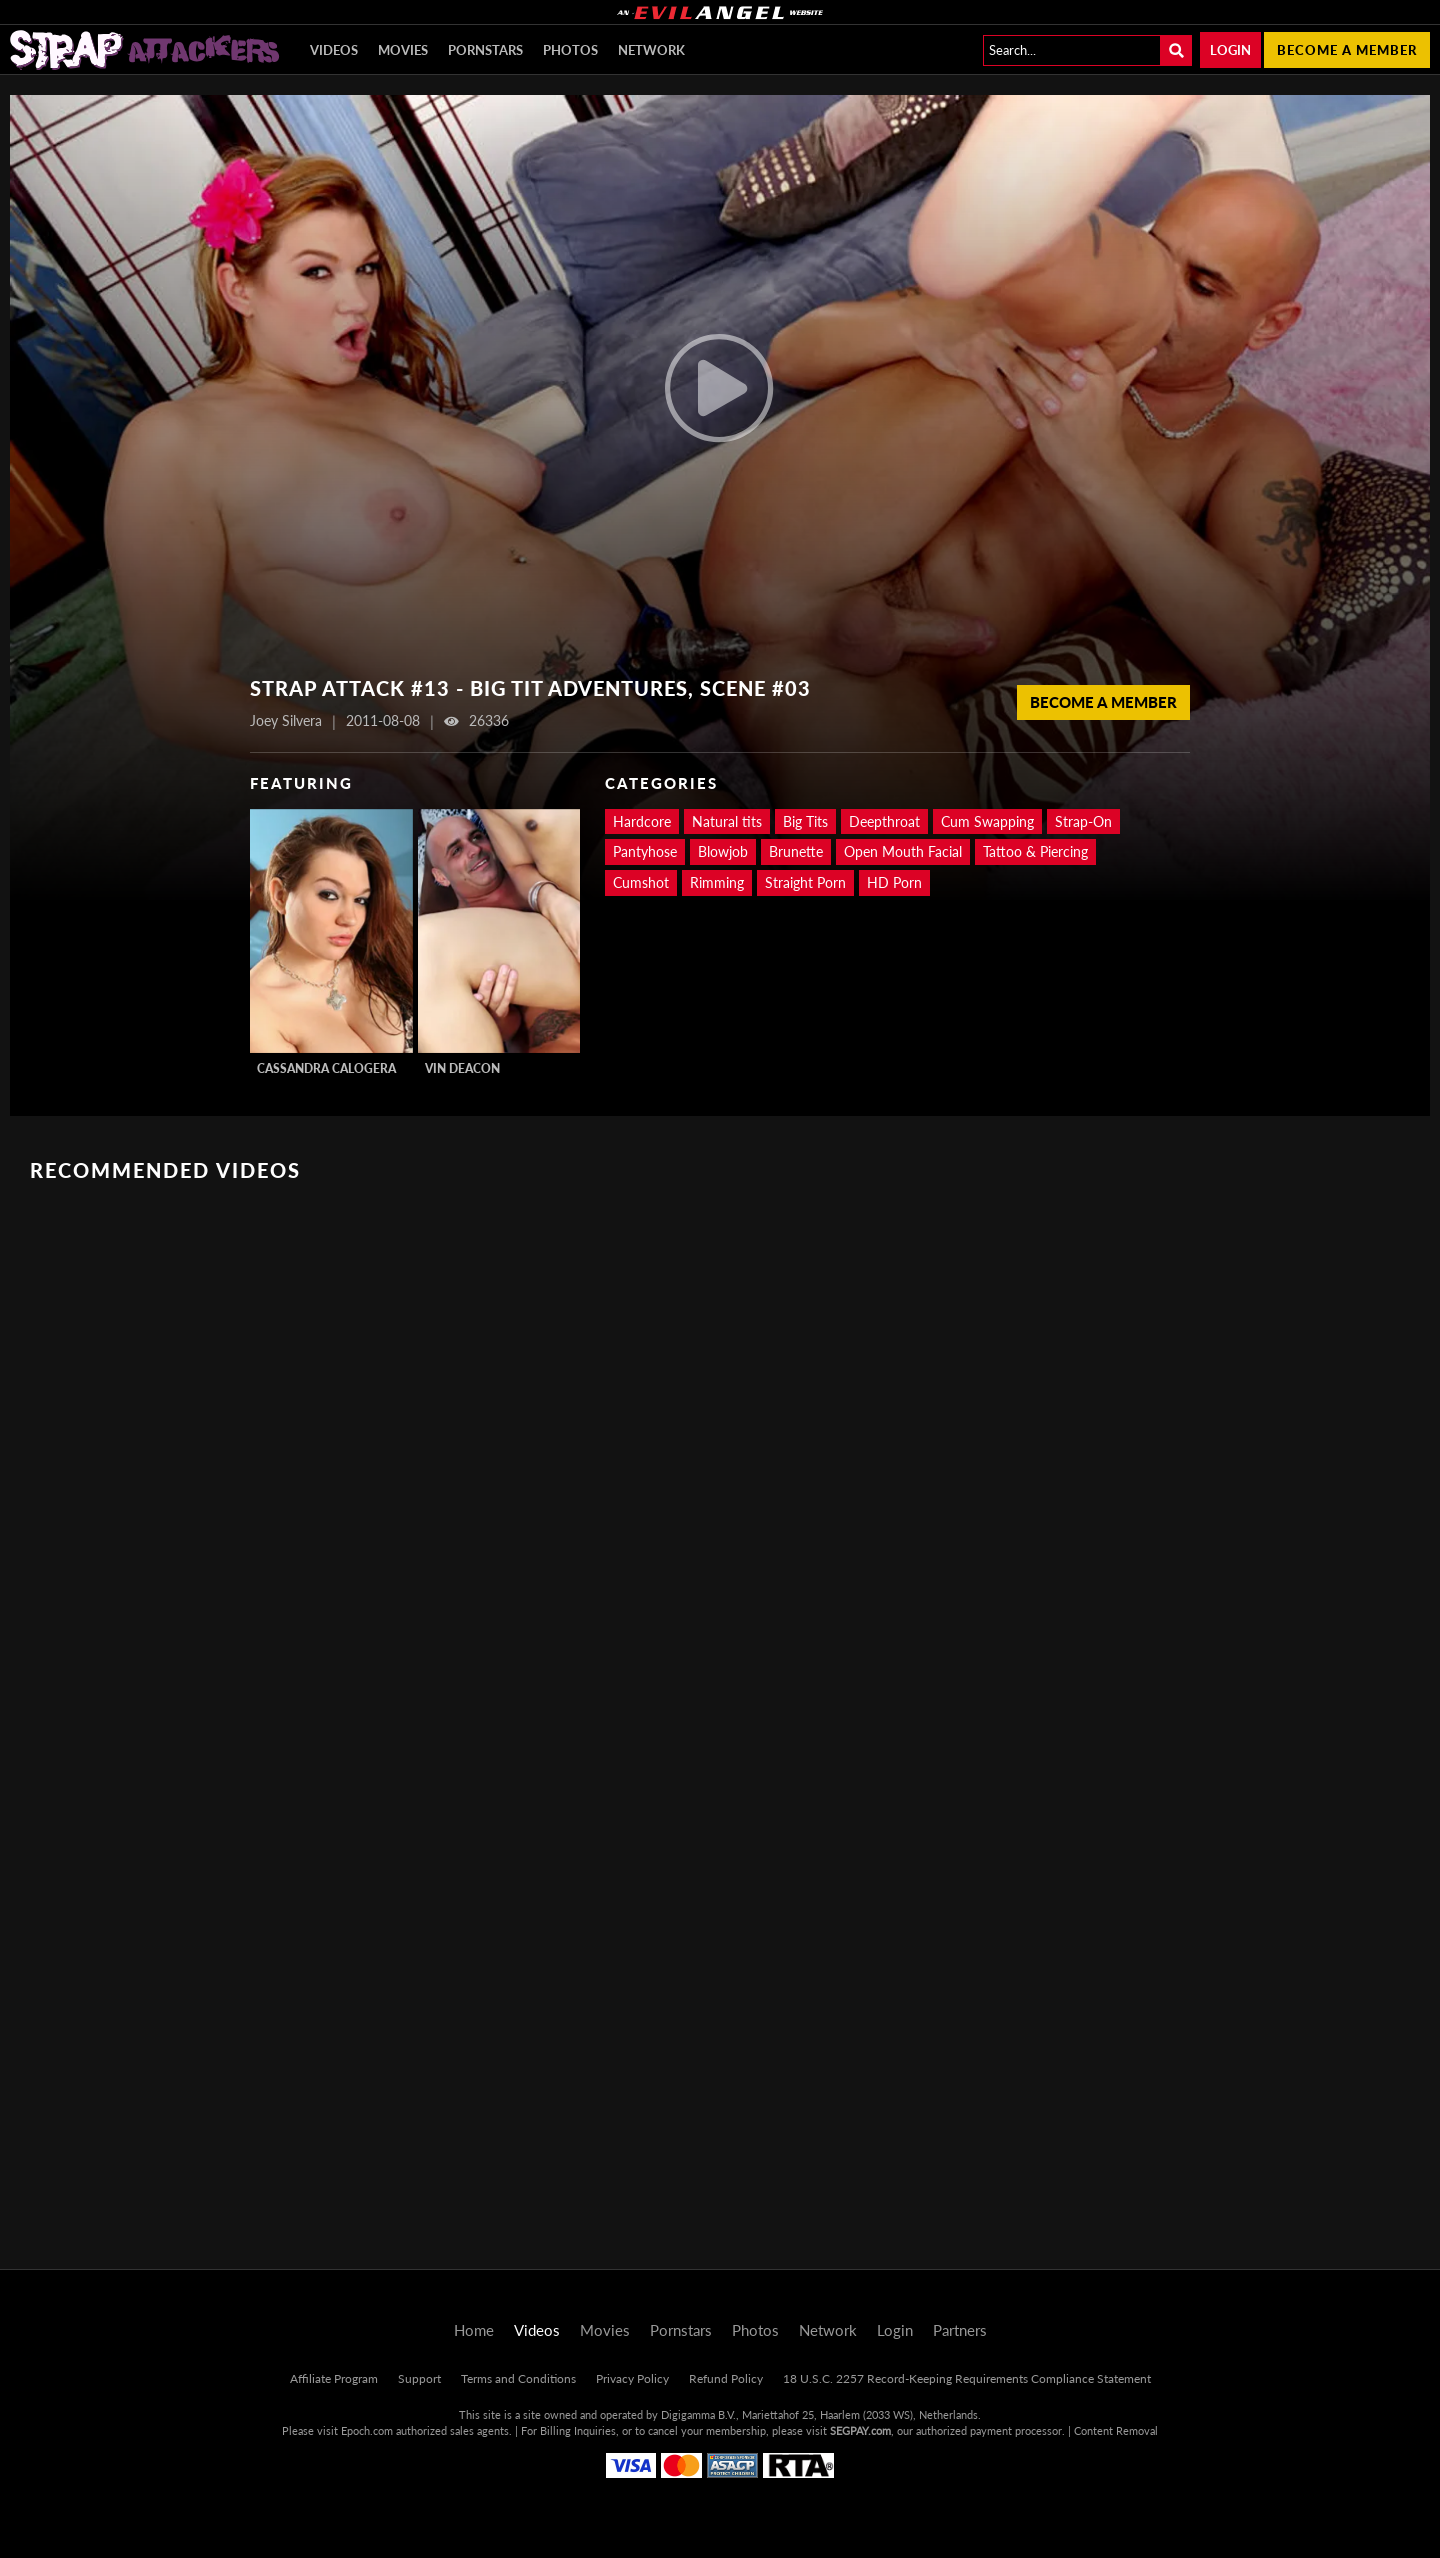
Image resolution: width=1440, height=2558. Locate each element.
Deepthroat (884, 821)
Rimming (717, 882)
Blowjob (723, 851)
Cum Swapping (987, 821)
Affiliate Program (334, 2378)
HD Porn (894, 882)
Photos (570, 50)
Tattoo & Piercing (1035, 851)
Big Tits (805, 821)
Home (474, 2330)
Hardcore (642, 821)
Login (1230, 50)
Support (419, 2378)
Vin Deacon (462, 1068)
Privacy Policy (632, 2378)
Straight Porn (805, 882)
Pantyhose (645, 851)
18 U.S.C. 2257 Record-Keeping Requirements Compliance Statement (967, 2378)
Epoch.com (367, 2430)
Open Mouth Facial (903, 851)
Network (651, 50)
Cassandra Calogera (326, 1068)
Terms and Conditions (518, 2378)
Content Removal (1116, 2430)
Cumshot (641, 882)
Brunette (796, 851)
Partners (960, 2330)
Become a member (1347, 50)
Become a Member (1103, 702)
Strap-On (1083, 821)
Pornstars (485, 50)
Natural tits (727, 821)
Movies (403, 50)
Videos (334, 50)
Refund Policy (726, 2378)
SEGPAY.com (860, 2430)
